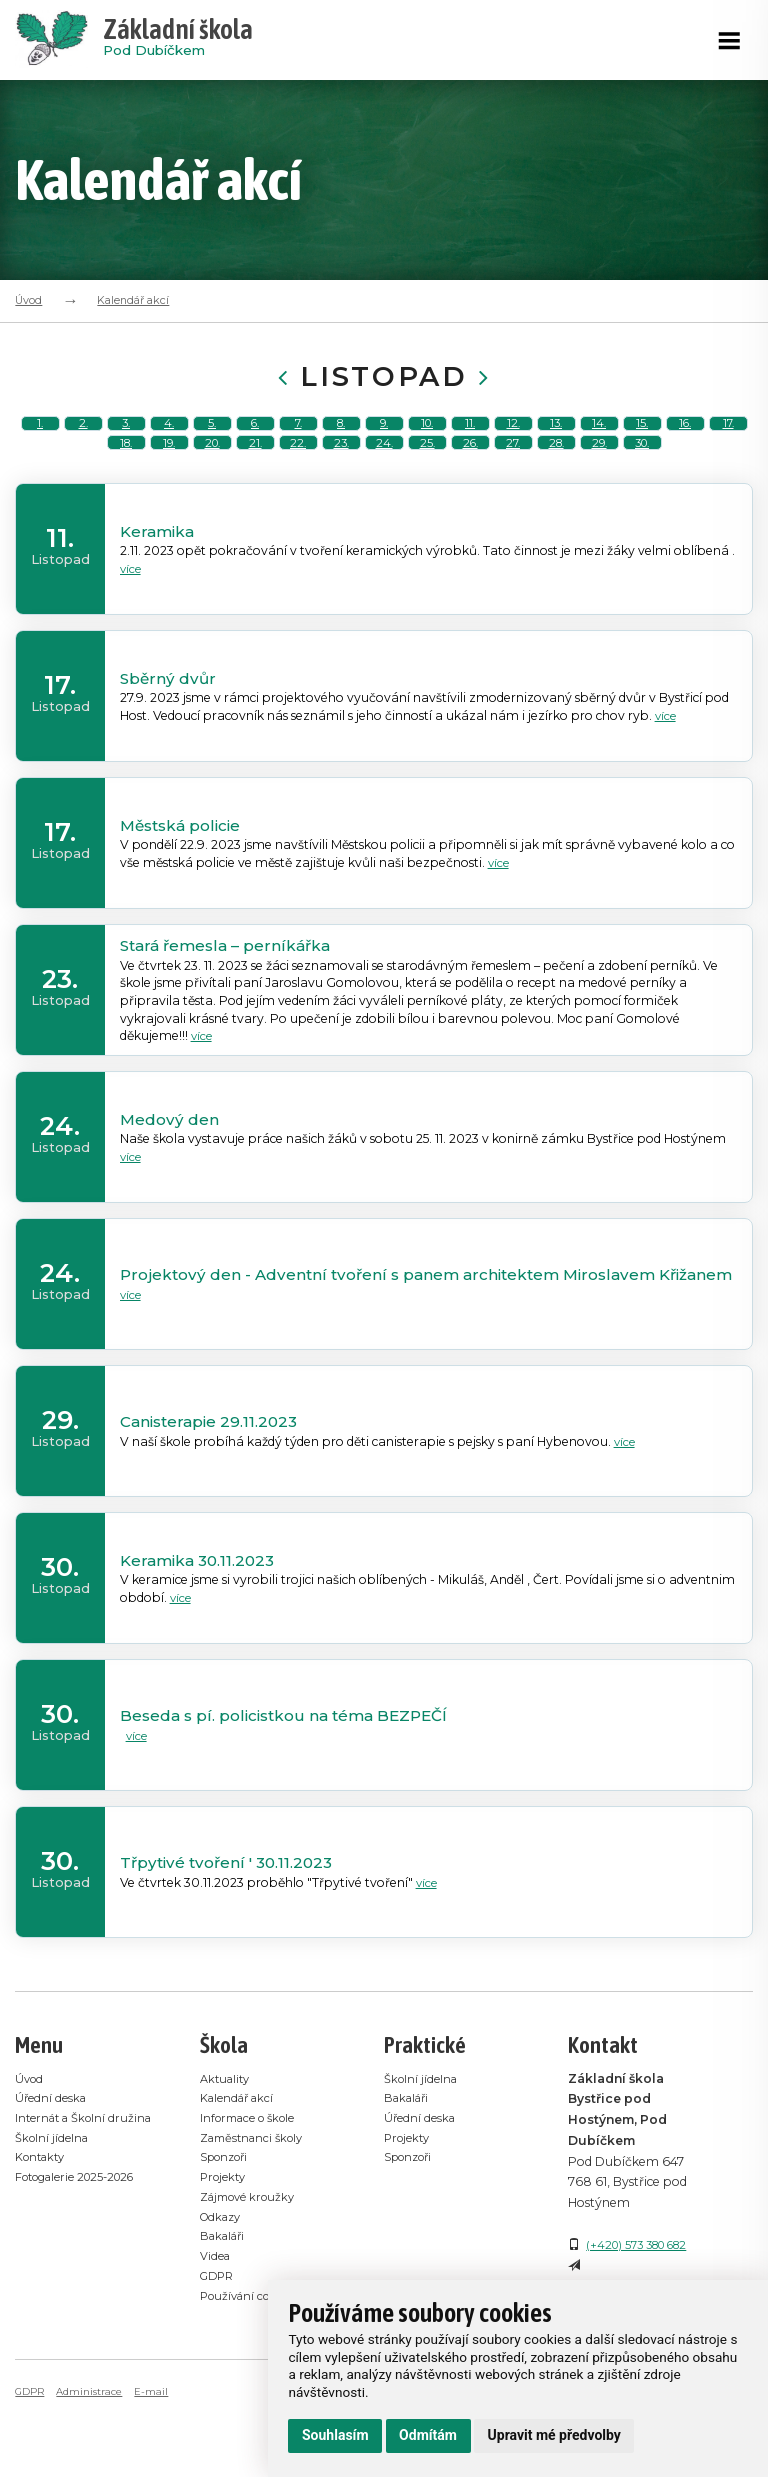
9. (384, 440)
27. (513, 494)
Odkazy (223, 2285)
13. (556, 440)
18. (126, 494)
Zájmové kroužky (253, 2266)
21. (255, 494)
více (131, 638)
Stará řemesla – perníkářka (228, 1015)
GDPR (219, 2344)
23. (341, 494)
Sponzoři (228, 2227)
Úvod (28, 300)
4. (169, 440)
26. (470, 494)
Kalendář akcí (133, 300)
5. (212, 440)
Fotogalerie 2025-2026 (83, 2266)
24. (384, 494)
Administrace (94, 2460)
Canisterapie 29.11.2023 (213, 1492)
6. (255, 440)
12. (513, 440)
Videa (217, 2324)
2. (83, 440)
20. (212, 494)
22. (298, 494)
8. (341, 440)
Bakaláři (225, 2305)
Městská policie (184, 894)
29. (599, 494)
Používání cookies (253, 2364)
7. (298, 440)
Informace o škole (253, 2187)
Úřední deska (53, 2168)
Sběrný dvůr (168, 747)
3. (126, 440)
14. (599, 440)
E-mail (158, 2460)
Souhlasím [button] (335, 2435)
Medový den (170, 1190)
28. (556, 494)
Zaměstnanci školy (257, 2207)
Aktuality (227, 2148)
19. (169, 494)
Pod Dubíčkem (178, 40)
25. (427, 494)
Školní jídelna (54, 2227)
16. (685, 440)
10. (427, 440)
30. (642, 494)
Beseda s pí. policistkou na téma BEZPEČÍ (291, 1786)
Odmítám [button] (428, 2435)
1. (40, 440)
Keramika (159, 600)
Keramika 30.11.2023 (201, 1631)
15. (642, 440)
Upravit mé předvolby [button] (554, 2435)
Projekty (225, 2246)
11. (470, 440)
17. (728, 440)
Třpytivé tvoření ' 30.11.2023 (231, 1933)
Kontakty (43, 2246)
